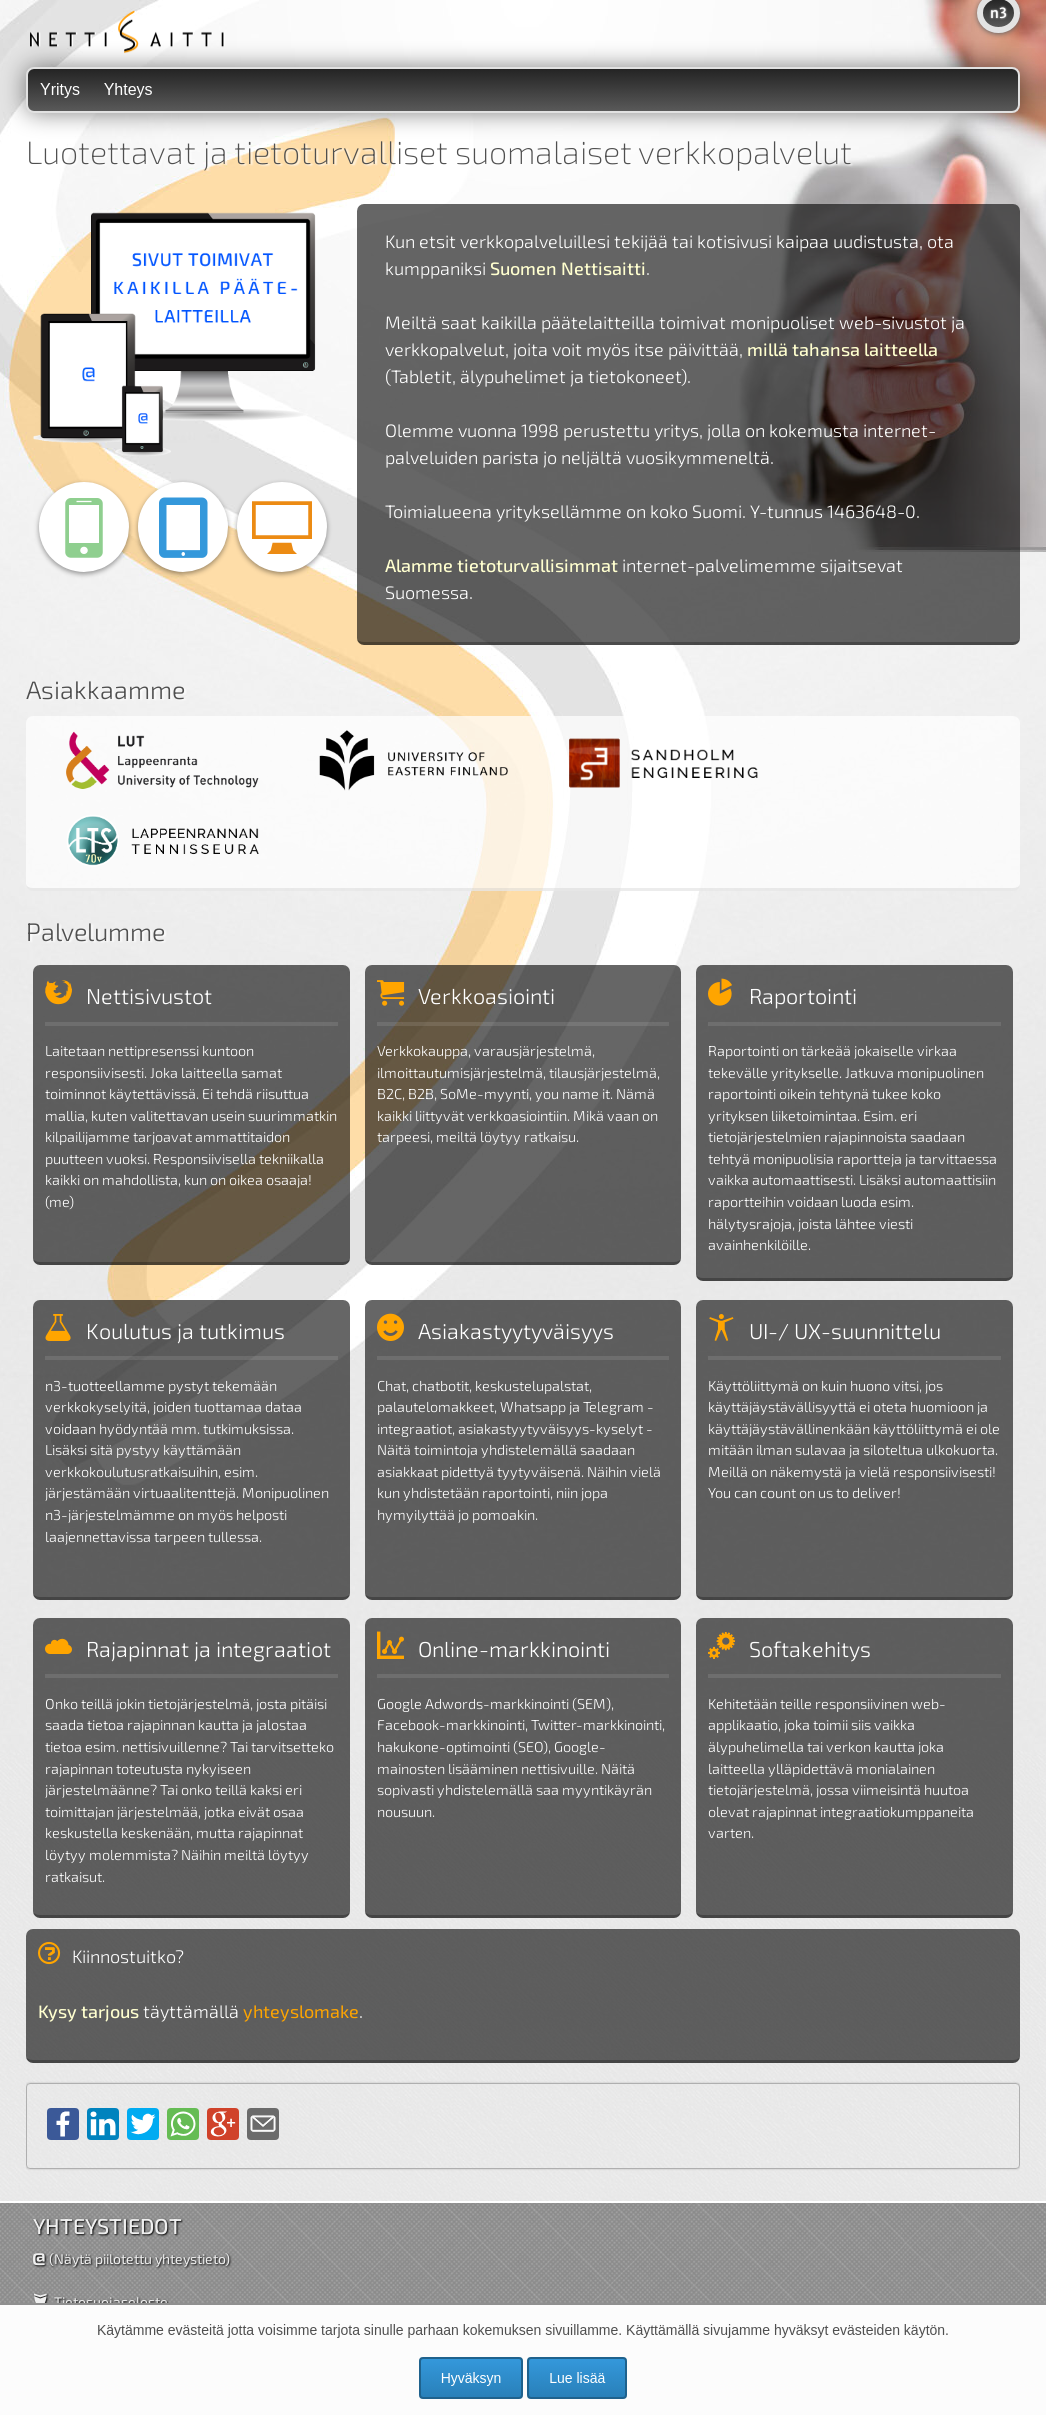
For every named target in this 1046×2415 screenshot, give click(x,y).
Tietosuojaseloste (111, 2301)
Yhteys (128, 89)
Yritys (60, 89)
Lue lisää (577, 2378)
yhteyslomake (301, 2011)
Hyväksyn (471, 2378)
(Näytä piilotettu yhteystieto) (139, 2258)
